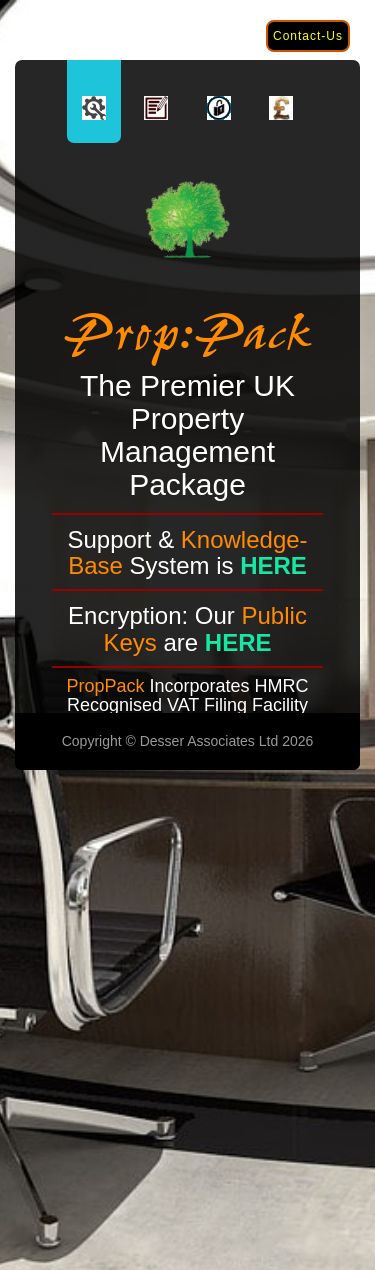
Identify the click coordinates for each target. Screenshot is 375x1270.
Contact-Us (308, 36)
